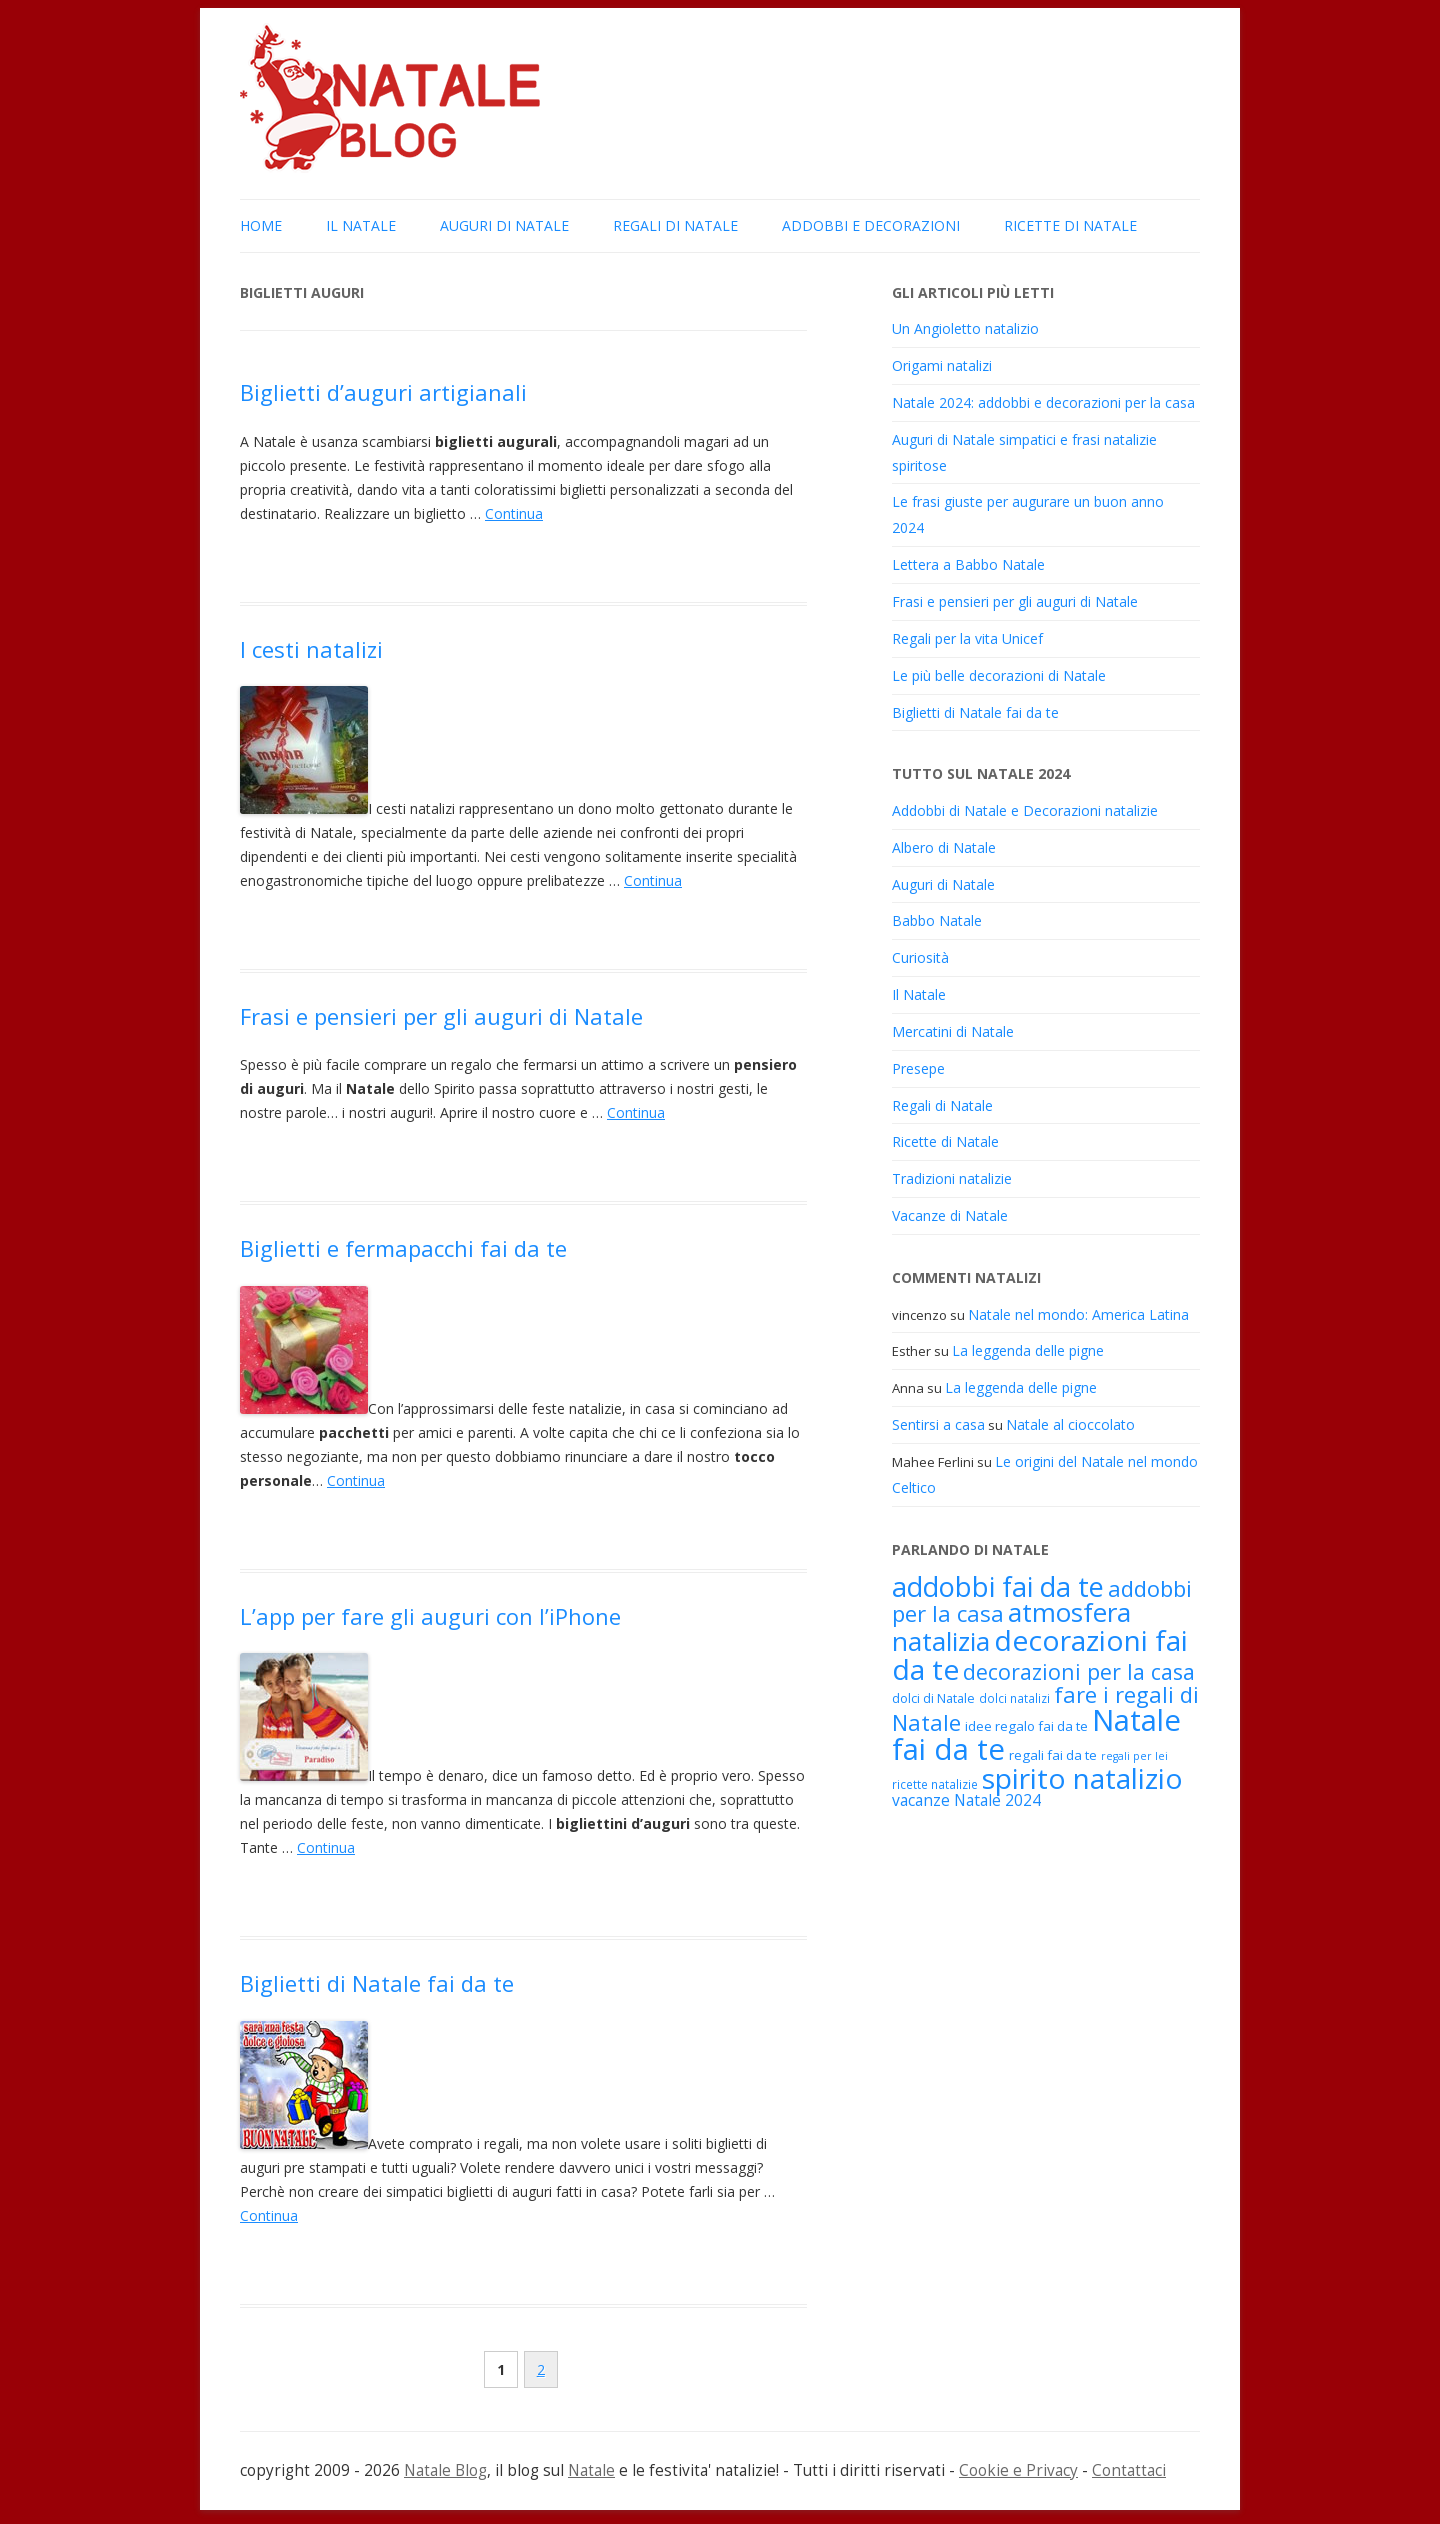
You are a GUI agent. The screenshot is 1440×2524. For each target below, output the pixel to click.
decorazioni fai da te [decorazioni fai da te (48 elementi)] (1040, 1654)
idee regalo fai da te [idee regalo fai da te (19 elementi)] (1026, 1726)
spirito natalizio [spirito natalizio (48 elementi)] (1082, 1778)
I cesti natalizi (311, 649)
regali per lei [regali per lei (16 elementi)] (1134, 1756)
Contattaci (1129, 2470)
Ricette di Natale (1070, 225)
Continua (514, 513)
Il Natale (361, 225)
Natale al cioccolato (1070, 1424)
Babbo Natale (937, 920)
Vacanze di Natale (950, 1215)
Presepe (918, 1068)
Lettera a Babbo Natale (968, 564)
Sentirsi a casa (938, 1424)
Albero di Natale (944, 847)
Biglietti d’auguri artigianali (383, 392)
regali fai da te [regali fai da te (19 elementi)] (1053, 1755)
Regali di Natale (675, 225)
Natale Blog (445, 2470)
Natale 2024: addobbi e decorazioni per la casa (1043, 402)
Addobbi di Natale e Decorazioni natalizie (1025, 810)
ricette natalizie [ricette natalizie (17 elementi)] (935, 1784)
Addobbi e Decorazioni (871, 225)
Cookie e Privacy (1018, 2470)
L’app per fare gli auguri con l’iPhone (430, 1616)
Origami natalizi (942, 365)
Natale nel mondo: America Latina (1078, 1314)
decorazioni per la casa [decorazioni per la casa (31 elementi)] (1079, 1671)
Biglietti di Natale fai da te (377, 1983)
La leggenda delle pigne (1028, 1350)
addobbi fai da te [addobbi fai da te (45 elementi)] (998, 1586)
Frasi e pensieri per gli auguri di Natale (441, 1016)
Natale (591, 2470)
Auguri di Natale (504, 225)
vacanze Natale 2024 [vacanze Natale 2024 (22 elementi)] (966, 1800)
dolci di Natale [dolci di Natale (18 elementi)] (933, 1698)
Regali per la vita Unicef (967, 638)
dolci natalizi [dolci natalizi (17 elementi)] (1014, 1698)
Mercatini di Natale (953, 1031)
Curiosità (920, 957)
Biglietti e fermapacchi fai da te (403, 1248)
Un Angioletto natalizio (965, 328)
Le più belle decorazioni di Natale (999, 675)
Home (261, 225)
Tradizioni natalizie (952, 1178)
